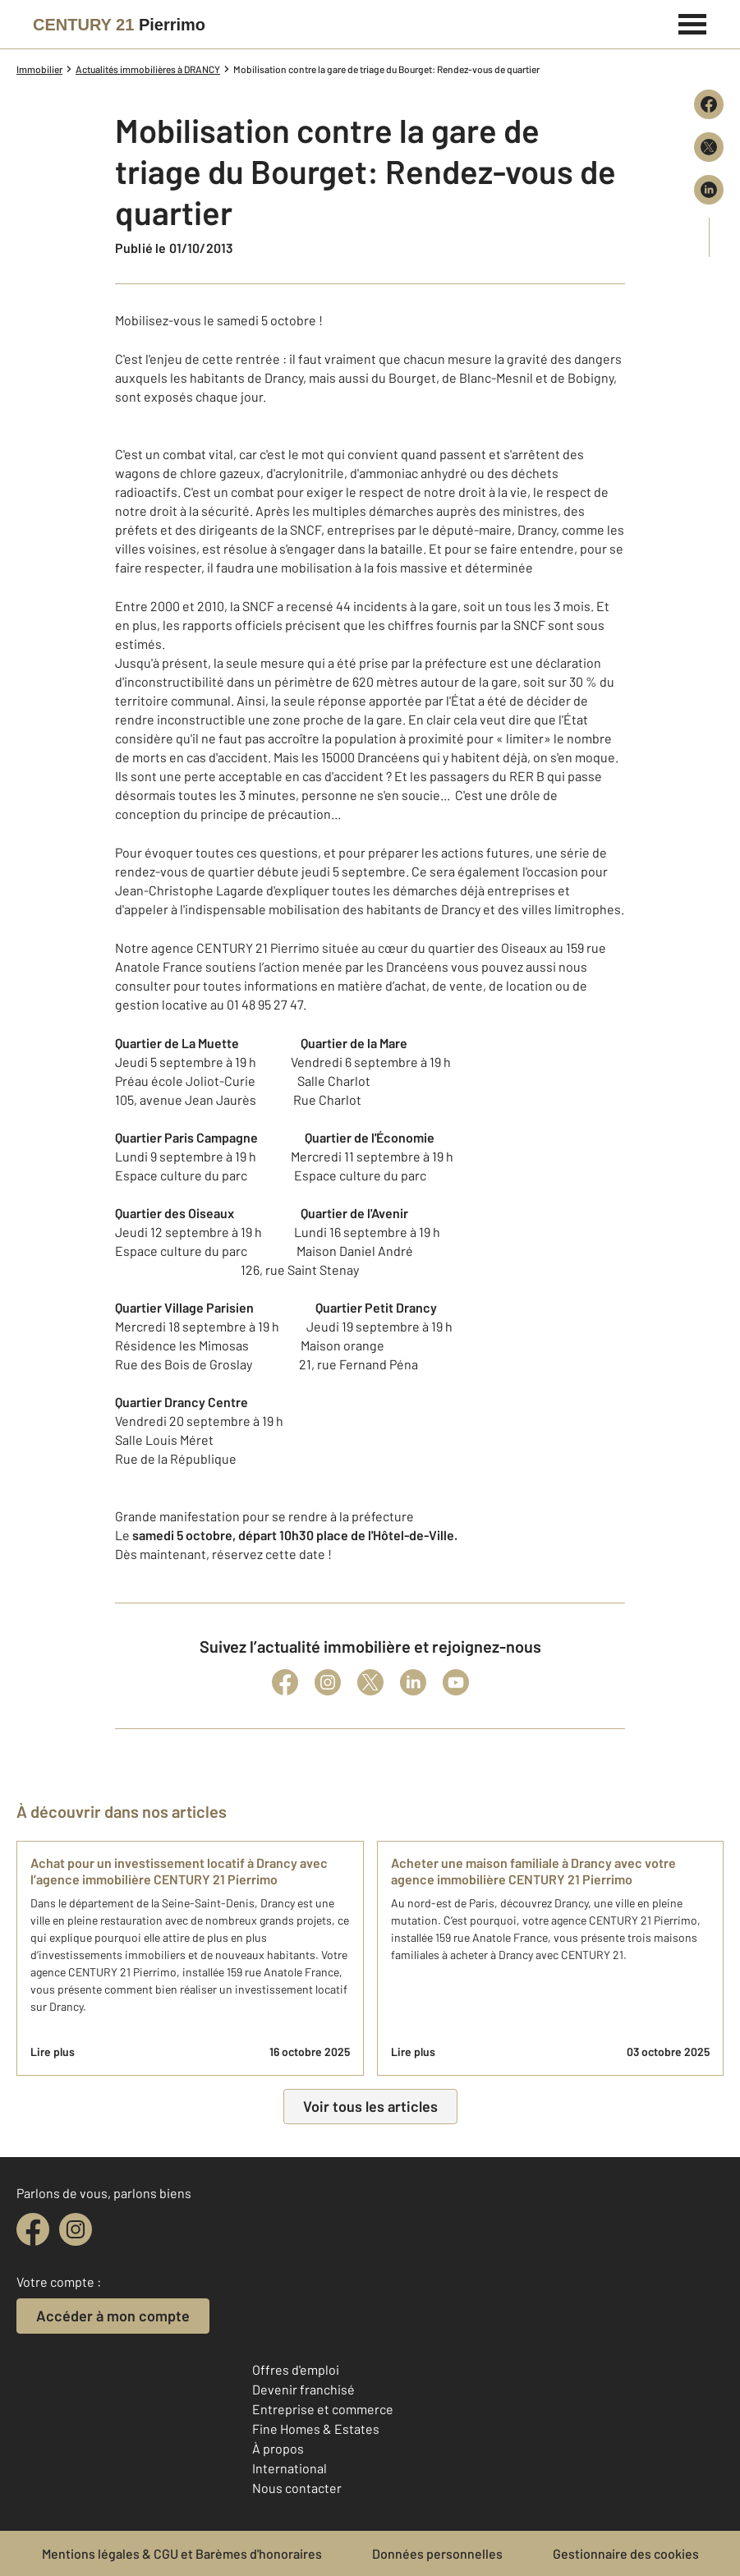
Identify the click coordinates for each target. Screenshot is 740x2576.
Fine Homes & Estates (315, 2428)
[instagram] (75, 2229)
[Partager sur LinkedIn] (709, 190)
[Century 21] (119, 24)
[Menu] (692, 22)
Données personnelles (437, 2553)
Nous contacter (297, 2488)
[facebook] (32, 2229)
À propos (278, 2448)
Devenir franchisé (303, 2389)
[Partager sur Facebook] (709, 104)
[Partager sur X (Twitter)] (709, 147)
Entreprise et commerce (322, 2409)
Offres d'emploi (295, 2369)
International (289, 2468)
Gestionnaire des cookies (626, 2553)
